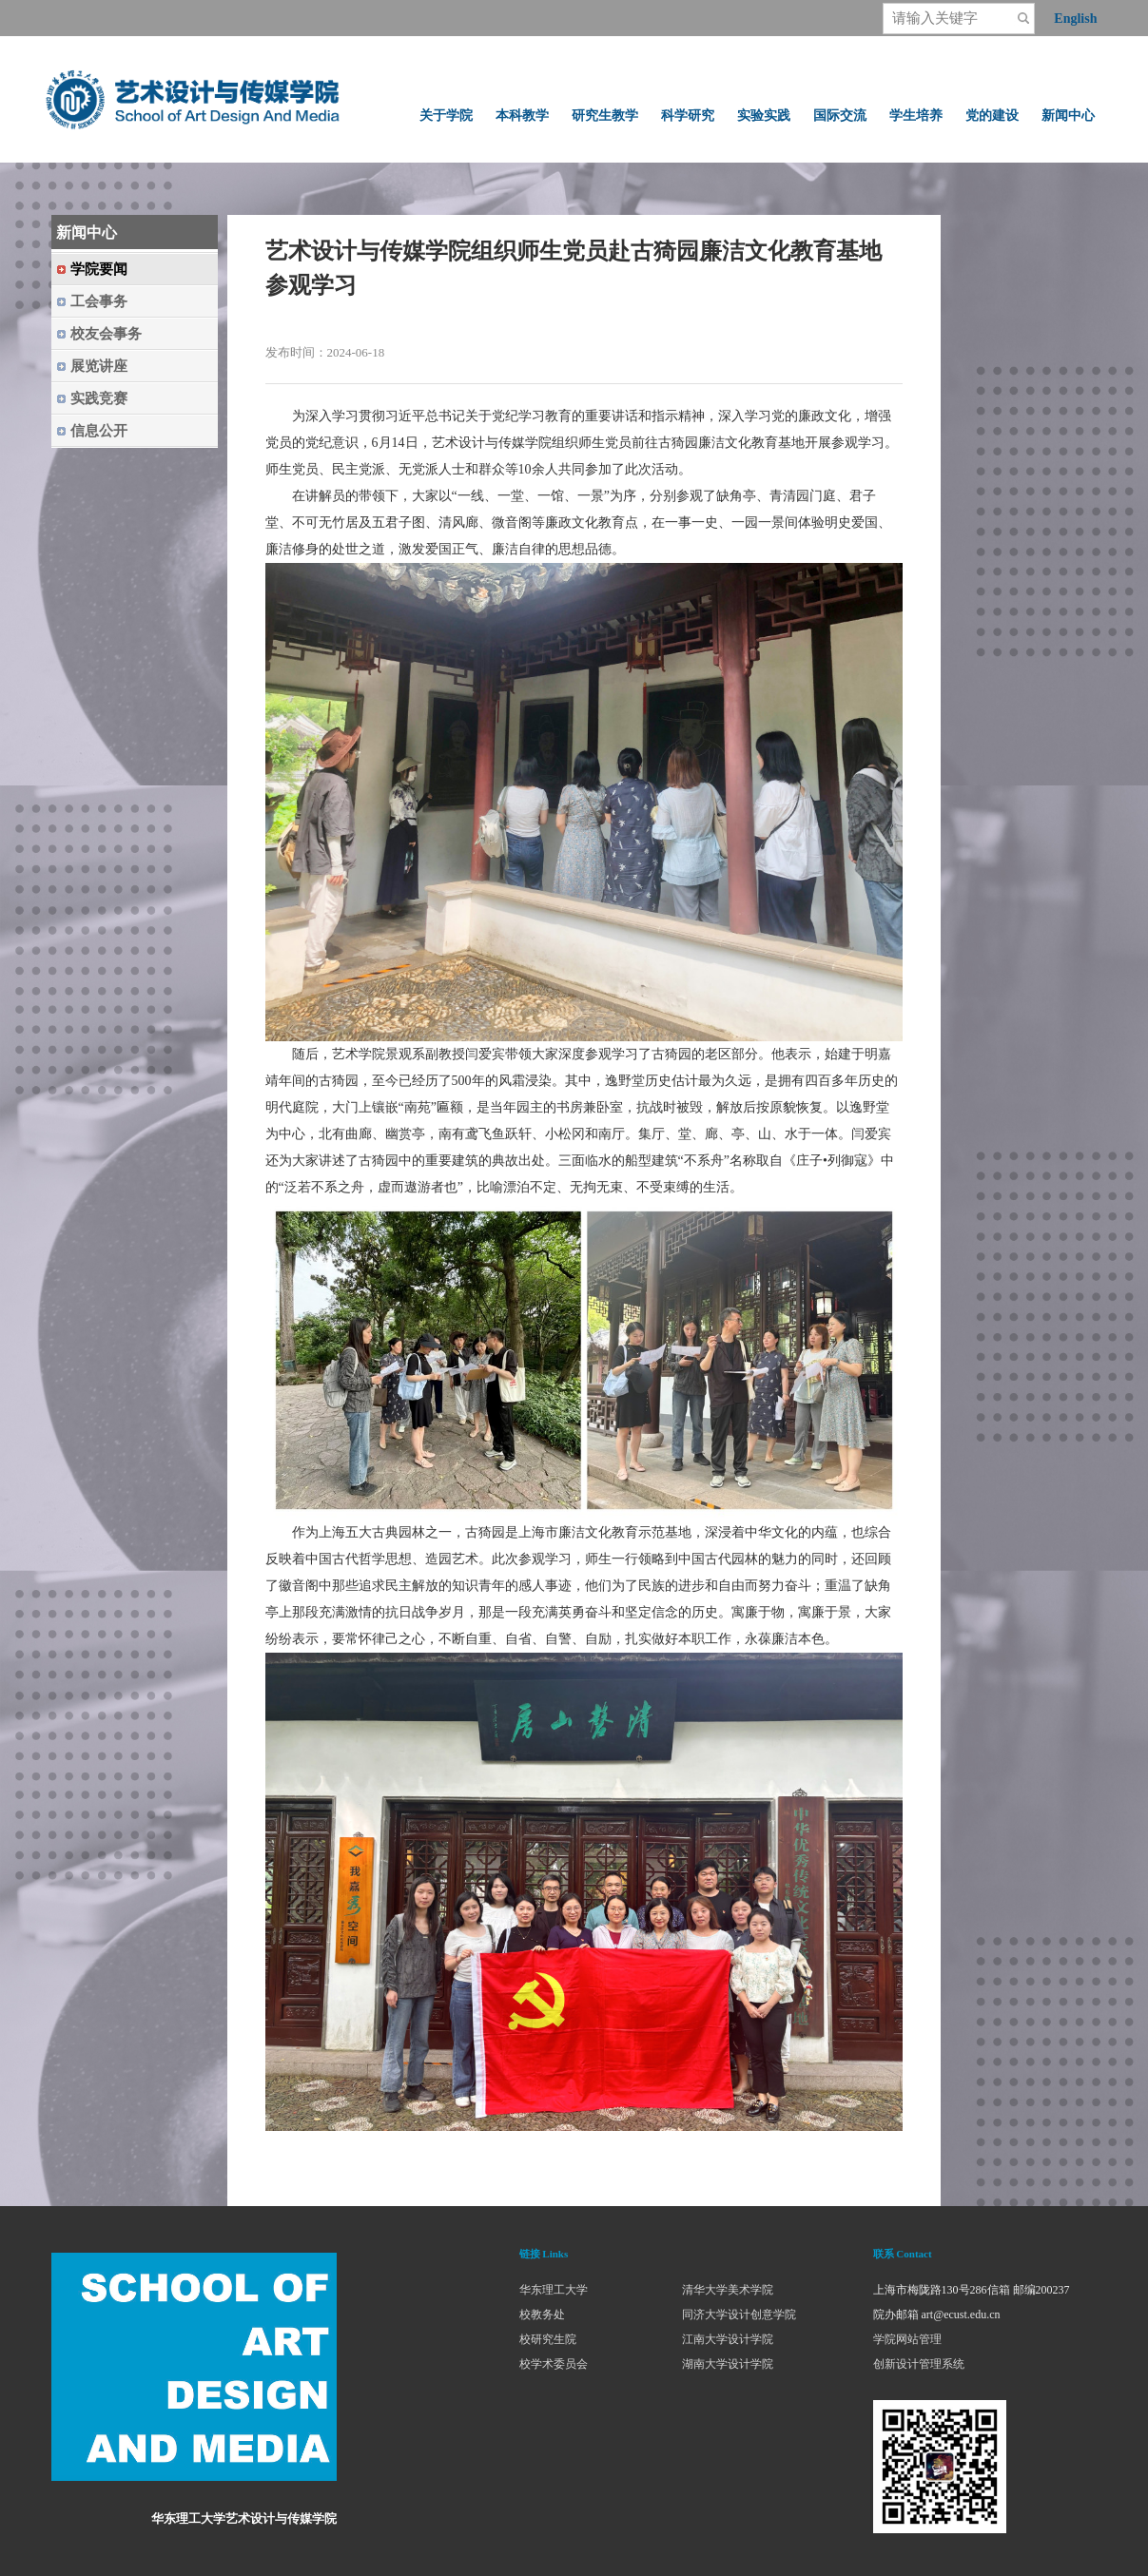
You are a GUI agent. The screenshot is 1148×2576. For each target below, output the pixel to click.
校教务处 (542, 2314)
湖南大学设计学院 (727, 2364)
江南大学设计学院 (727, 2339)
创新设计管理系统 (918, 2364)
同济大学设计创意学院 (739, 2314)
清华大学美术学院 (727, 2289)
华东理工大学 (553, 2289)
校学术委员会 (553, 2364)
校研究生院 (547, 2339)
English (1075, 18)
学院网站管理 (907, 2339)
